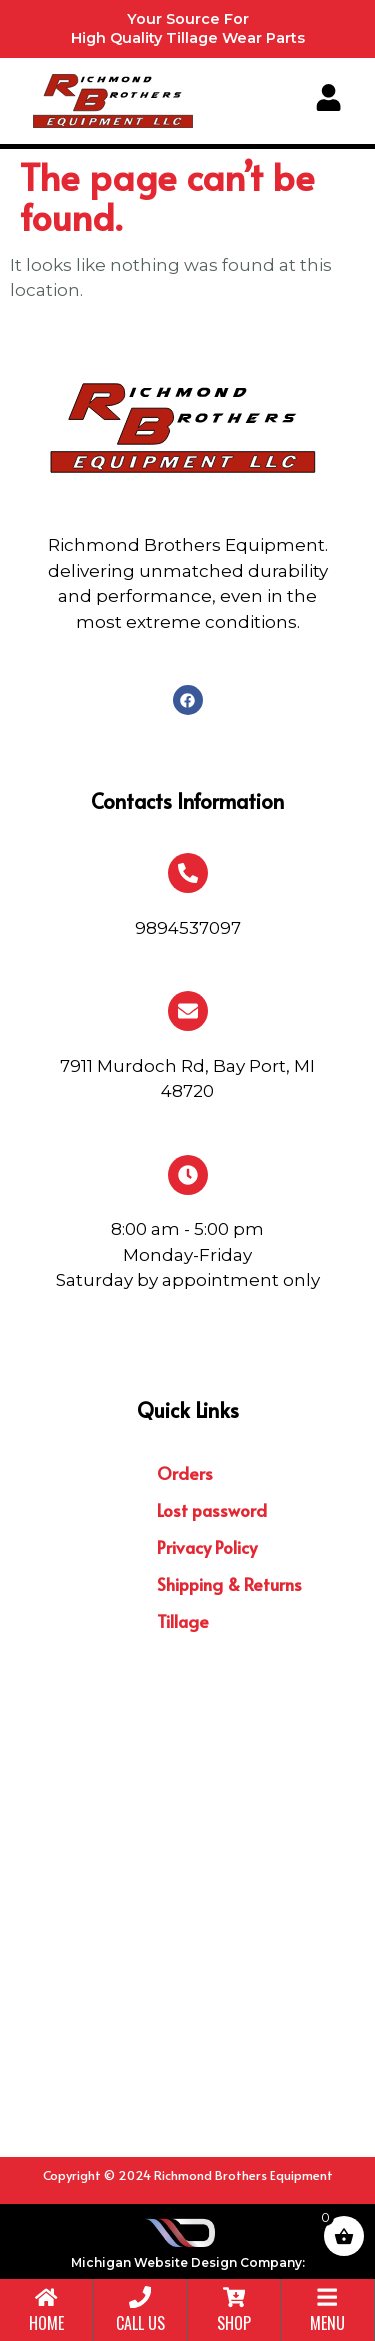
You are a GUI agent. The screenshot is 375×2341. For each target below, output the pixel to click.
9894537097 (188, 928)
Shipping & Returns (229, 1584)
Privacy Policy (207, 1547)
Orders (185, 1473)
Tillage (183, 1621)
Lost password (212, 1510)
